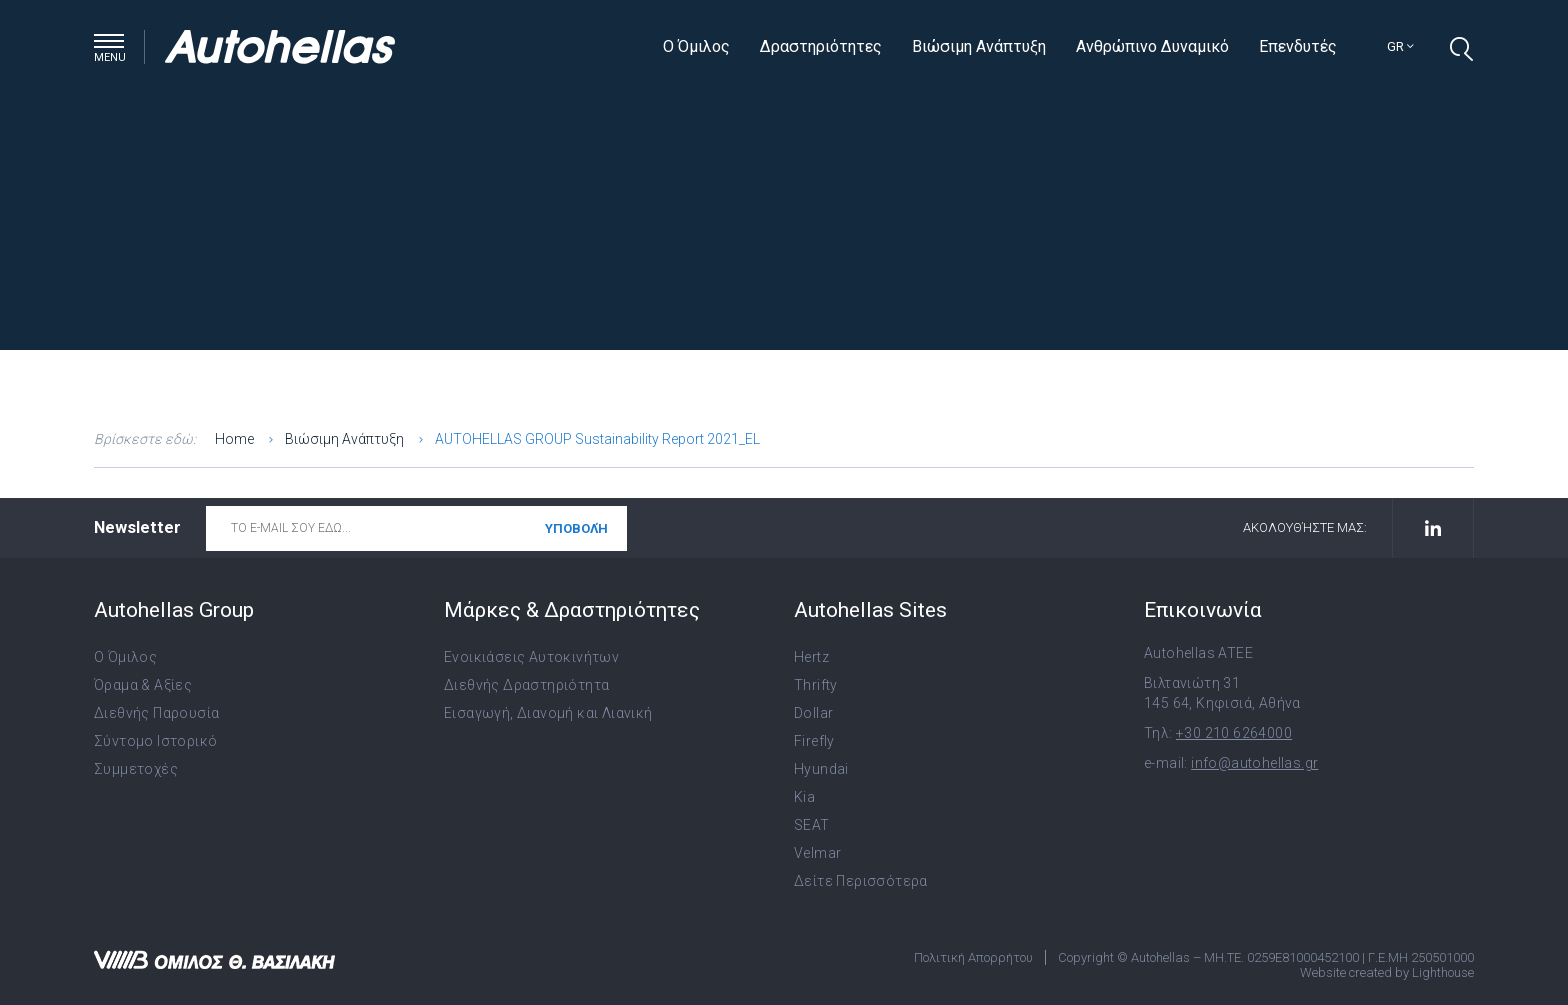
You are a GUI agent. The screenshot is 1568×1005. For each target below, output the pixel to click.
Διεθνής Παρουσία (156, 713)
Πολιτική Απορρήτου (973, 957)
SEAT (812, 825)
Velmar (817, 853)
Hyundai (821, 769)
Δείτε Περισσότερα (861, 881)
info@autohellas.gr (1254, 763)
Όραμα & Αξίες (143, 685)
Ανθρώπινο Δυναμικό (1152, 46)
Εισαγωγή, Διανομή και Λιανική (548, 713)
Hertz (811, 657)
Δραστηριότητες (821, 46)
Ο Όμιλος (696, 46)
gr (1400, 46)
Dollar (813, 713)
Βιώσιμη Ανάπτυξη (979, 46)
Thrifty (816, 685)
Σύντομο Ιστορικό (155, 741)
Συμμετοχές (136, 769)
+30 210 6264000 (1234, 733)
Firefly (814, 741)
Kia (804, 797)
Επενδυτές (1298, 46)
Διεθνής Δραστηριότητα (526, 685)
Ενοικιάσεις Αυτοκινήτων (531, 657)
